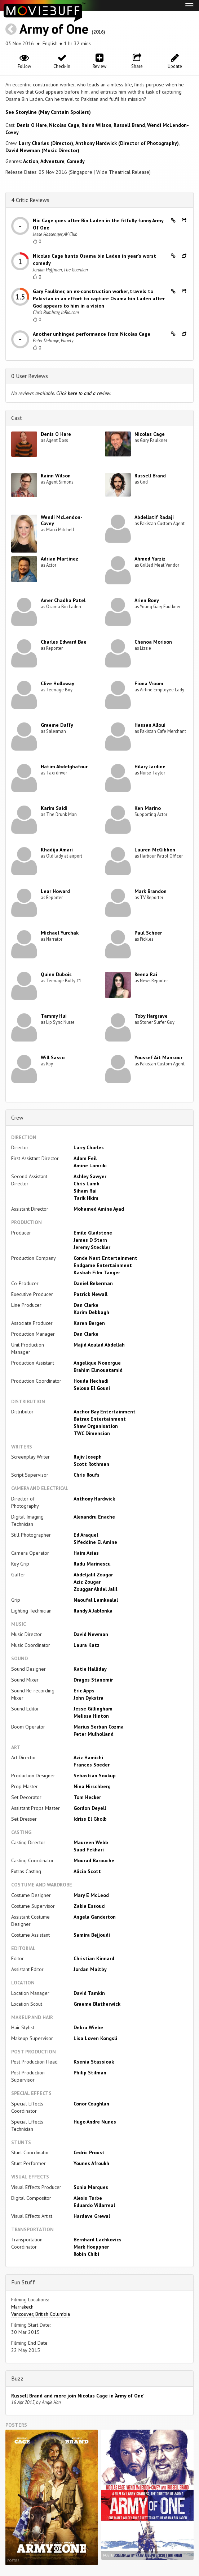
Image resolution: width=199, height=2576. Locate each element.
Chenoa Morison (153, 642)
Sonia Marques (91, 2187)
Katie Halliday (90, 1669)
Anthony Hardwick (94, 1498)
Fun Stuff (23, 2282)
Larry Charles (89, 1147)
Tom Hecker (87, 1797)
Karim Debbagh (91, 1312)
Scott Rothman (91, 1464)
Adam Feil (85, 1158)
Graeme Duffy (57, 725)
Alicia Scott (87, 1871)
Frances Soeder (92, 1764)
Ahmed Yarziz (149, 558)
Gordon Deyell (90, 1808)
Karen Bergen (89, 1323)
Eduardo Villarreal (94, 2205)
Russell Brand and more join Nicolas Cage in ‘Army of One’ (77, 2395)
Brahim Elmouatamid (98, 1370)
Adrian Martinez (59, 558)
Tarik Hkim (86, 1198)
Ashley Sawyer (90, 1176)
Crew (17, 1117)
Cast (16, 417)
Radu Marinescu (92, 1563)
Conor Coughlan (91, 2103)
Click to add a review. (83, 393)
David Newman (91, 1634)
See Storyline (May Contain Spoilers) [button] (48, 112)
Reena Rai (145, 974)
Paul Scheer (148, 932)
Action (30, 161)
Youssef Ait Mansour (158, 1057)
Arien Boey (146, 600)
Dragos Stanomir (93, 1679)
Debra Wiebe (88, 2027)
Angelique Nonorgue (97, 1363)
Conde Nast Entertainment (105, 1258)
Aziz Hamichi (88, 1757)
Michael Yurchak (60, 932)
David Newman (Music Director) (42, 150)
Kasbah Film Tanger (97, 1272)
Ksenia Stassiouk (94, 2061)
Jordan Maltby (90, 1969)
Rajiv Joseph (88, 1457)
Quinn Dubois (56, 974)
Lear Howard (55, 891)
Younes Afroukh (91, 2163)
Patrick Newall (90, 1294)
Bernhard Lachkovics (97, 2239)
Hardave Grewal (92, 2216)
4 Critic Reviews (30, 199)
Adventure (52, 161)
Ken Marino (147, 808)
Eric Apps (84, 1690)
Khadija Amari (57, 849)
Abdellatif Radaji (154, 517)
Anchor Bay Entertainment (105, 1411)
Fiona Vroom (148, 683)
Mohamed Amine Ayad (99, 1209)
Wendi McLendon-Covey (62, 520)
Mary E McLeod (91, 1895)
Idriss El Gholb (90, 1819)
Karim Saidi (54, 808)
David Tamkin (89, 1993)
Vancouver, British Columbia (40, 2314)
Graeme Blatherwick (97, 2004)
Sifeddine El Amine (95, 1542)
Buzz (17, 2378)
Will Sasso (53, 1057)
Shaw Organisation (96, 1426)
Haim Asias (86, 1553)
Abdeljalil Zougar (93, 1574)
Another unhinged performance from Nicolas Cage (91, 334)
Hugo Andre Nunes (95, 2121)
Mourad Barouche (94, 1860)
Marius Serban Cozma (99, 1726)
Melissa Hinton (91, 1716)
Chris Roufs (87, 1475)
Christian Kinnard (94, 1958)
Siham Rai (85, 1191)
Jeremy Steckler (92, 1247)
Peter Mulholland (94, 1734)
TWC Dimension (92, 1433)
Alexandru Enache (94, 1517)
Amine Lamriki (90, 1165)
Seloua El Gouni (92, 1388)
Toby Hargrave (151, 1016)
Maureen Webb (91, 1842)
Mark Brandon (150, 891)
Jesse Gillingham (93, 1708)
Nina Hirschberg (92, 1786)
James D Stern (90, 1240)
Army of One (53, 28)
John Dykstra (88, 1698)
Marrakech (22, 2307)
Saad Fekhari (89, 1849)
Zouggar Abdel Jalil (95, 1589)
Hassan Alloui (149, 725)
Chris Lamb (87, 1183)
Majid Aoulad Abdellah (99, 1344)
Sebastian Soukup (95, 1775)
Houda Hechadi (91, 1381)
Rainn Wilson (96, 125)
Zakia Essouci (90, 1906)
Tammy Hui (54, 1016)
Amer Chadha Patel (63, 600)
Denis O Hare (32, 125)
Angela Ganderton (95, 1917)
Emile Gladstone (93, 1232)
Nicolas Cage (64, 125)
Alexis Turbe (88, 2198)
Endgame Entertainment (103, 1265)
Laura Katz (87, 1645)
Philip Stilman (90, 2072)
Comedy (76, 161)
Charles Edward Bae (64, 642)
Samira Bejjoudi (92, 1935)
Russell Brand (129, 125)
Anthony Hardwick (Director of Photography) (127, 143)
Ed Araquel (86, 1535)
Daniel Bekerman (93, 1283)
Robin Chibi (86, 2254)
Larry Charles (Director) (46, 143)
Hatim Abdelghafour (64, 766)
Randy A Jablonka (93, 1610)
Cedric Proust (89, 2152)
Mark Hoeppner (91, 2247)
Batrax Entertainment (100, 1419)
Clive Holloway (57, 683)
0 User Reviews (29, 375)
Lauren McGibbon (154, 849)
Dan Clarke (86, 1305)
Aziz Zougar (87, 1582)
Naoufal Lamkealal (96, 1600)
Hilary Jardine (149, 766)
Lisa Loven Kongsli (95, 2038)
